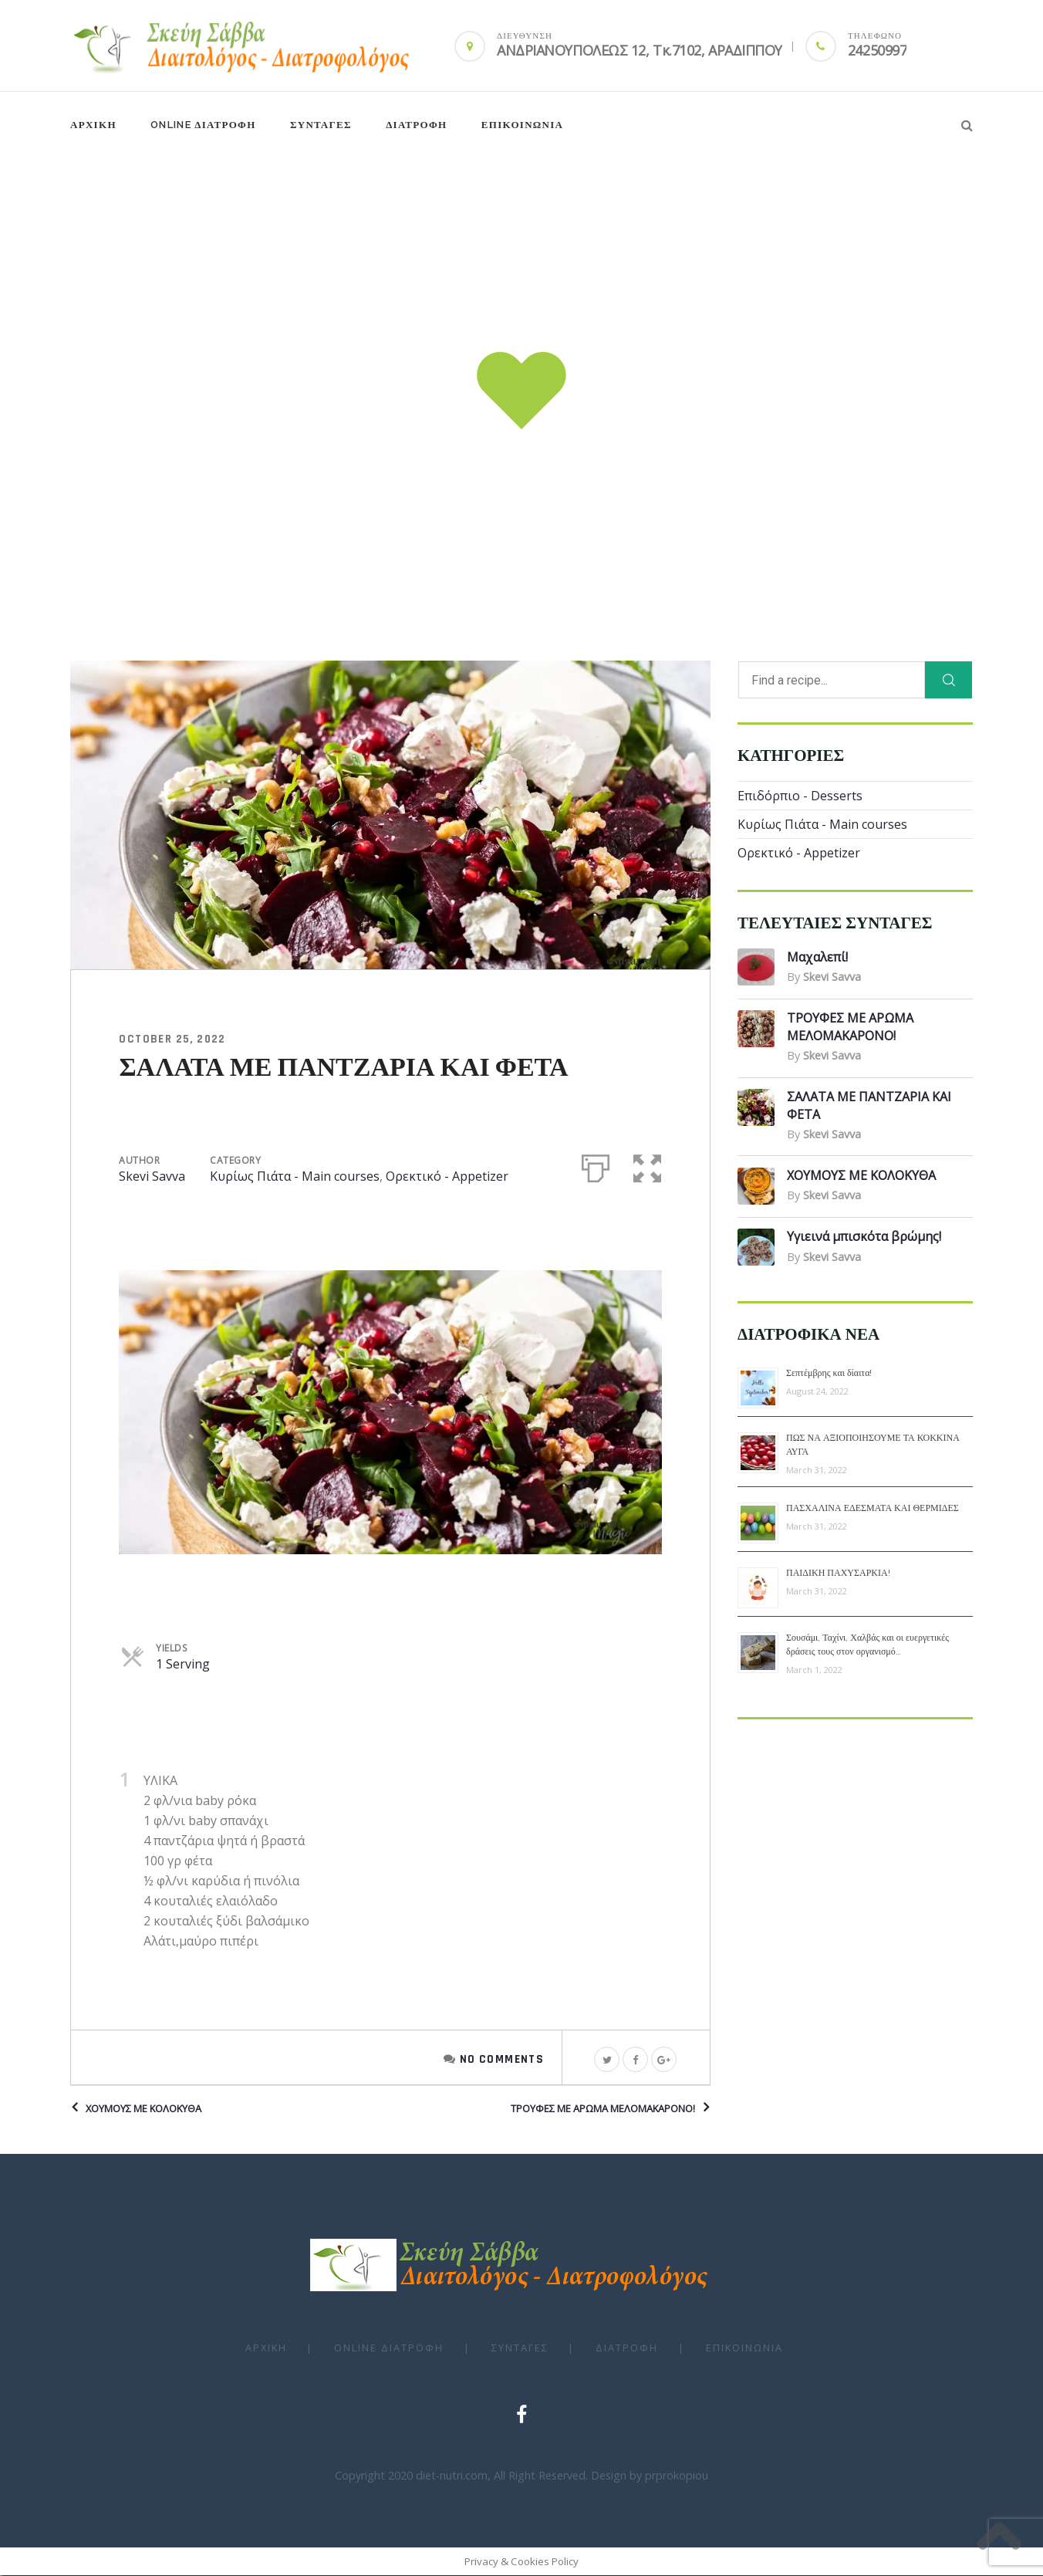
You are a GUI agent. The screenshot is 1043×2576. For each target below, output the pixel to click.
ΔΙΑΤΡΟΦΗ (416, 125)
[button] (648, 1166)
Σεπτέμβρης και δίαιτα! (829, 1373)
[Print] (595, 1166)
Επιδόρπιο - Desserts (800, 796)
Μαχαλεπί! (817, 957)
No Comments (502, 2059)
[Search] (948, 680)
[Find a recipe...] (831, 680)
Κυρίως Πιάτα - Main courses (295, 1176)
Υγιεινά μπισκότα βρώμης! (864, 1237)
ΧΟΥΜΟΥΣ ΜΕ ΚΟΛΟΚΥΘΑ (143, 2109)
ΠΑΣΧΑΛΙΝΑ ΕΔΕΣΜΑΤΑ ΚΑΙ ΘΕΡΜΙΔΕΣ (872, 1508)
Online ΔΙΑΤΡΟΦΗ (202, 125)
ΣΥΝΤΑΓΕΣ (321, 125)
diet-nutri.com (452, 2476)
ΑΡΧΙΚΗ (93, 125)
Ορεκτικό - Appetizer (447, 1176)
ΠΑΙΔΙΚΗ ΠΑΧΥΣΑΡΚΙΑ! (838, 1573)
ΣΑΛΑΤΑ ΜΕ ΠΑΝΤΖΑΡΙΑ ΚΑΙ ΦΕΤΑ (343, 1069)
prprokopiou (676, 2476)
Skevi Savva (152, 1176)
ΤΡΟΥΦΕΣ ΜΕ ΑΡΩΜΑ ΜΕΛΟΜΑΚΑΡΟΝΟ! (603, 2109)
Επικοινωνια (522, 125)
